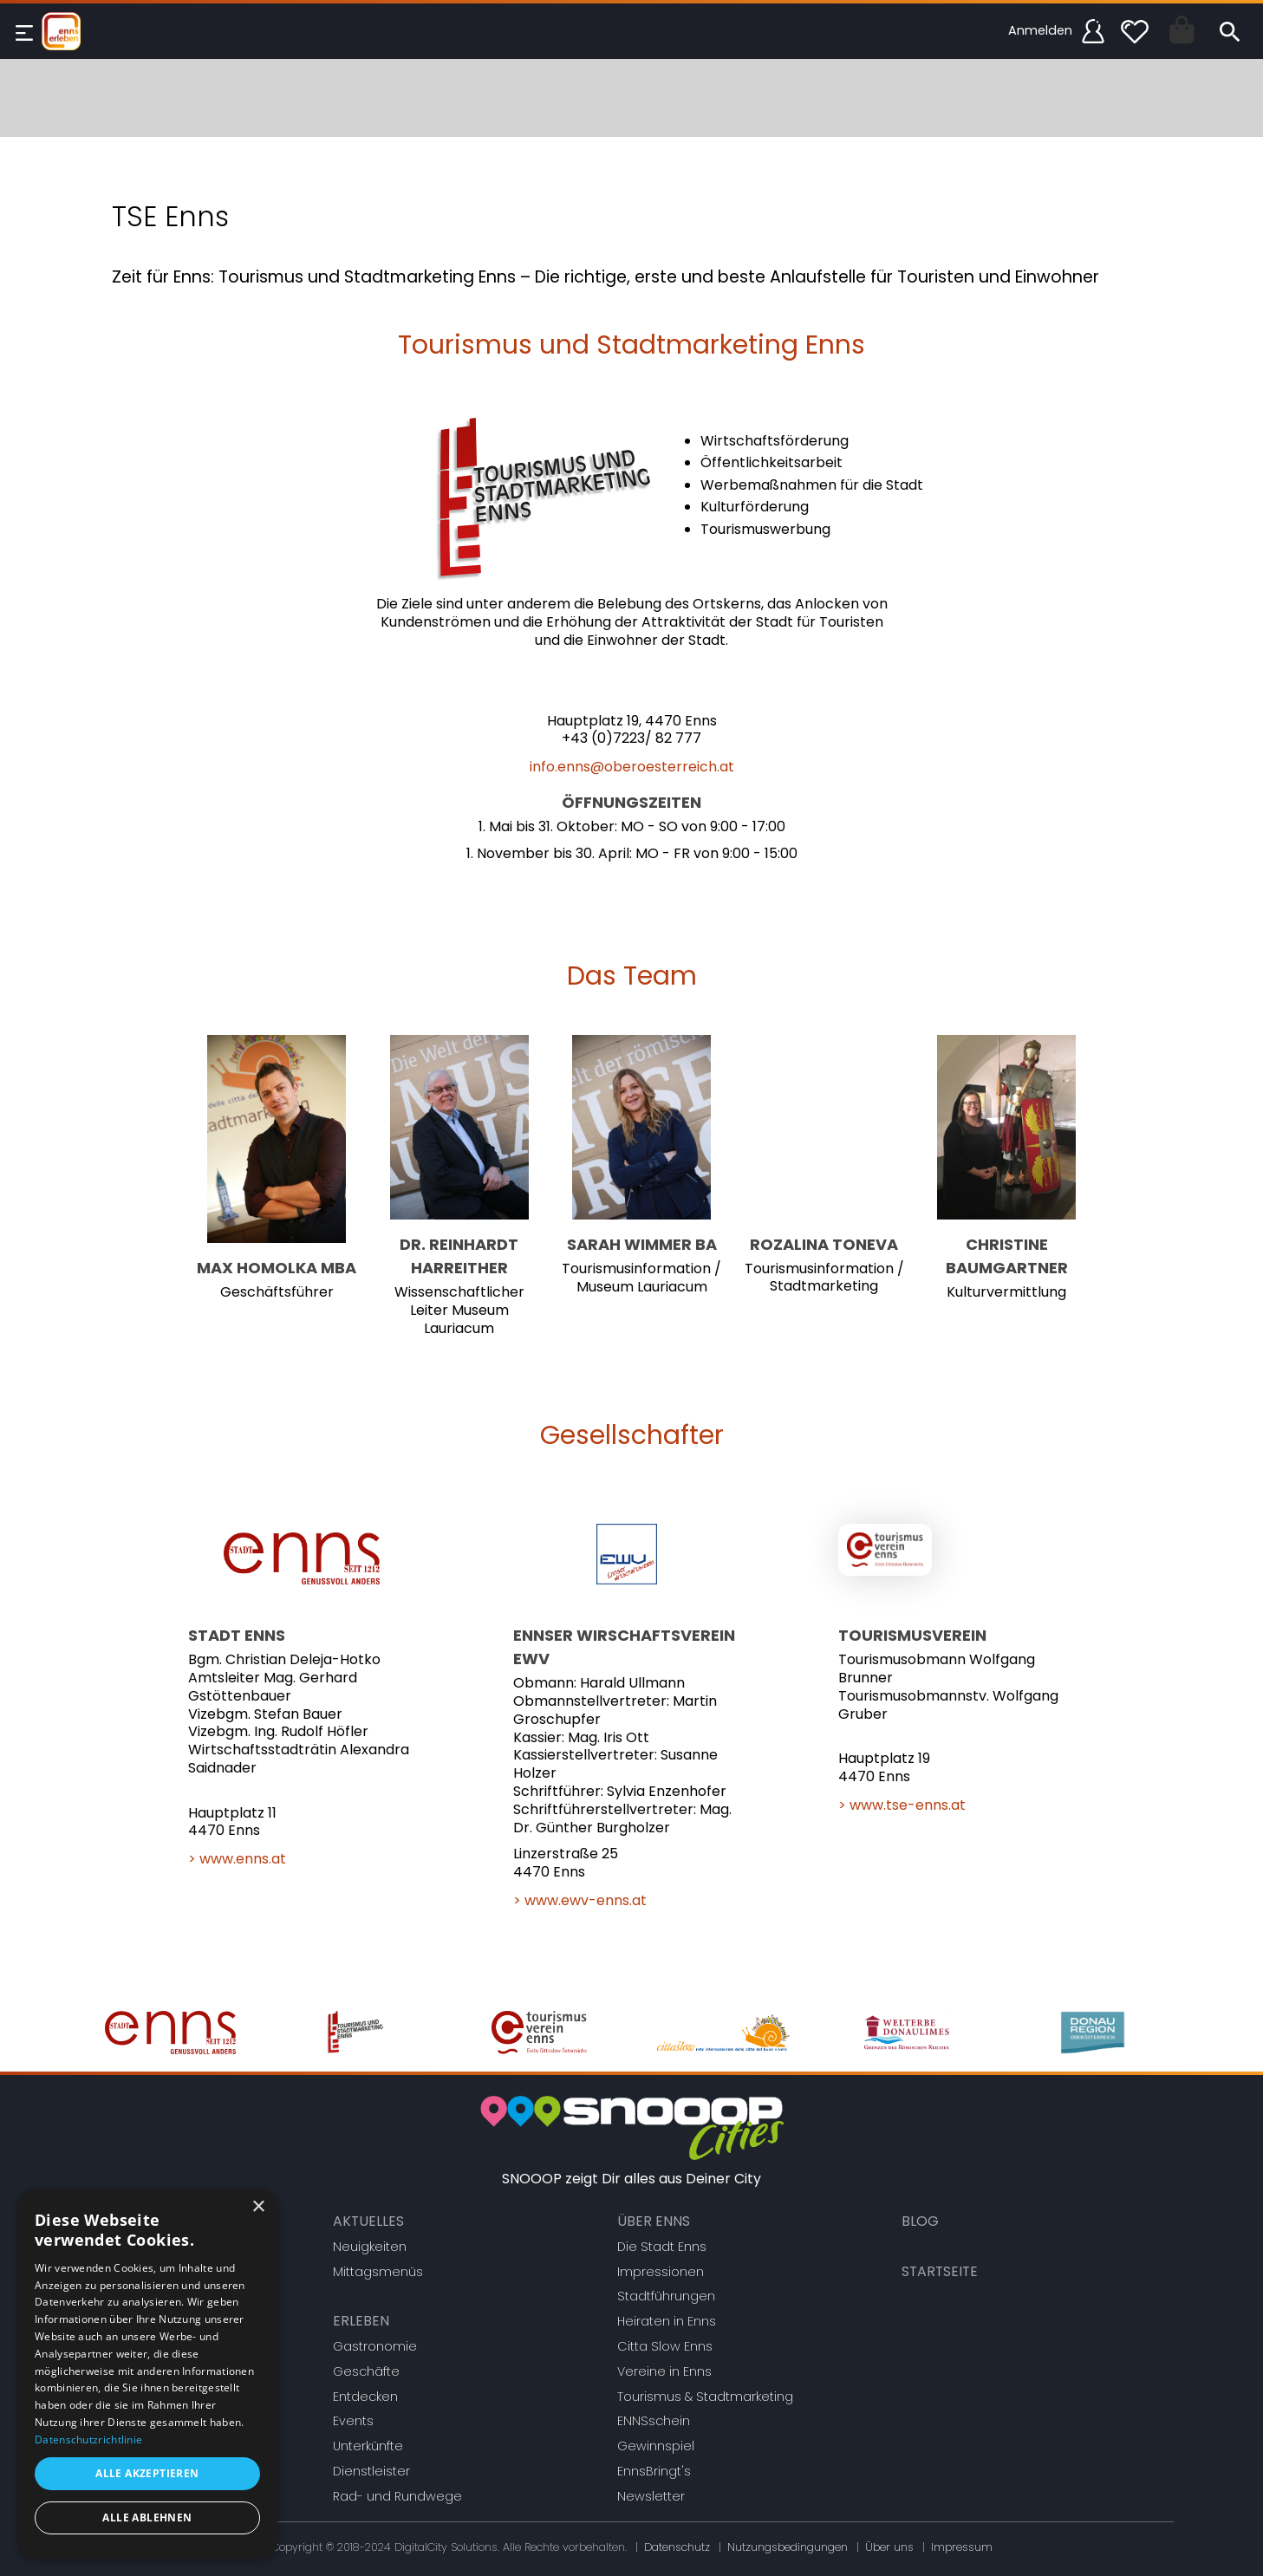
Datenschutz (677, 2547)
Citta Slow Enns (665, 2346)
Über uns (889, 2547)
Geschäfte (366, 2371)
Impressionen (660, 2271)
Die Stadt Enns (661, 2246)
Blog (920, 2221)
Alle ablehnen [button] (147, 2517)
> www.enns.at (237, 1859)
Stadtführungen (666, 2296)
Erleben (361, 2321)
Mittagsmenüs (378, 2271)
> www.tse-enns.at (902, 1805)
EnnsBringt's (654, 2471)
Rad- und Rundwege (397, 2496)
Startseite (940, 2271)
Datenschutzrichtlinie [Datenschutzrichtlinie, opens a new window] (88, 2439)
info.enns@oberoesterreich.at (632, 767)
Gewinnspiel (655, 2446)
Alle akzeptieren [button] (147, 2473)
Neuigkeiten (370, 2246)
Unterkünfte (368, 2446)
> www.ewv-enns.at (580, 1900)
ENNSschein (653, 2421)
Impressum (962, 2547)
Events (353, 2421)
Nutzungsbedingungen (787, 2547)
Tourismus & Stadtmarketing (705, 2396)
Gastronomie (375, 2346)
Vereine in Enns (664, 2371)
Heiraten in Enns (666, 2321)
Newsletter (651, 2496)
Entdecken (365, 2396)
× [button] (257, 2207)
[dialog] (147, 2374)
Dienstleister (371, 2471)
